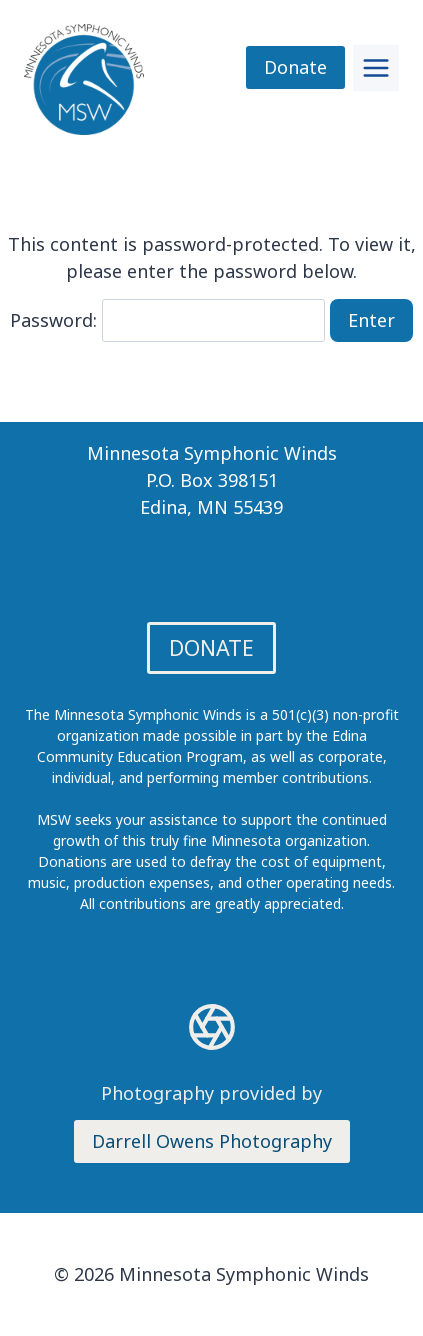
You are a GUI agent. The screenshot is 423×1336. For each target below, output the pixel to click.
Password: (167, 320)
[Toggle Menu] (376, 68)
